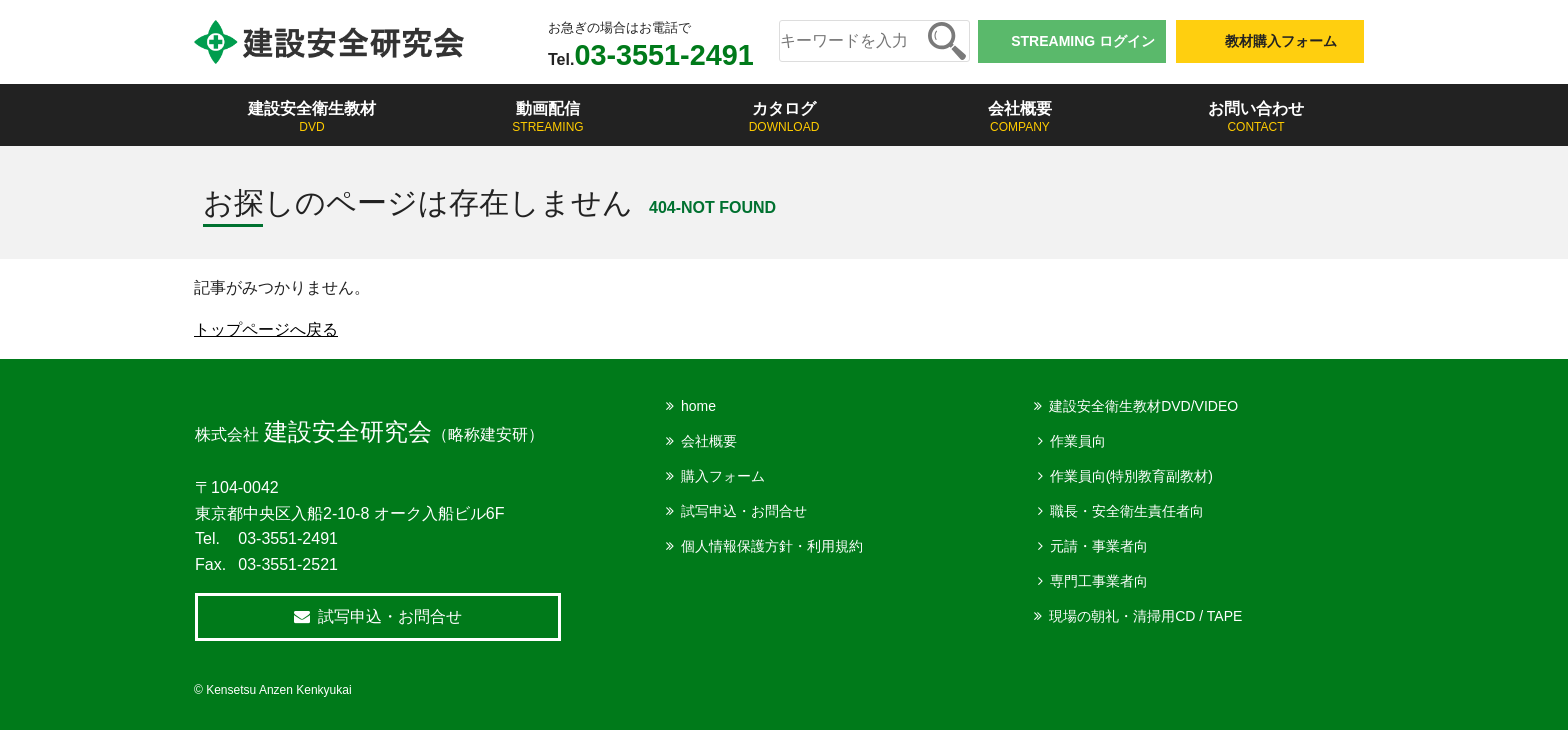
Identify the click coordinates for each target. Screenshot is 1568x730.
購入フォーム (723, 476)
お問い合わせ (1256, 117)
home (698, 406)
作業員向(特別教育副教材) (1131, 476)
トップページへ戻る (266, 329)
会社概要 (1020, 117)
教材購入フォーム (1281, 41)
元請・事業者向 (1099, 546)
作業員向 (1078, 441)
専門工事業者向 (1099, 581)
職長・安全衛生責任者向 (1127, 511)
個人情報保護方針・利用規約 (772, 546)
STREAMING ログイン (1083, 41)
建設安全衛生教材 (312, 117)
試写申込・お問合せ (744, 511)
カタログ (784, 117)
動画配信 (548, 117)
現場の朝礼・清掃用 (1145, 616)
